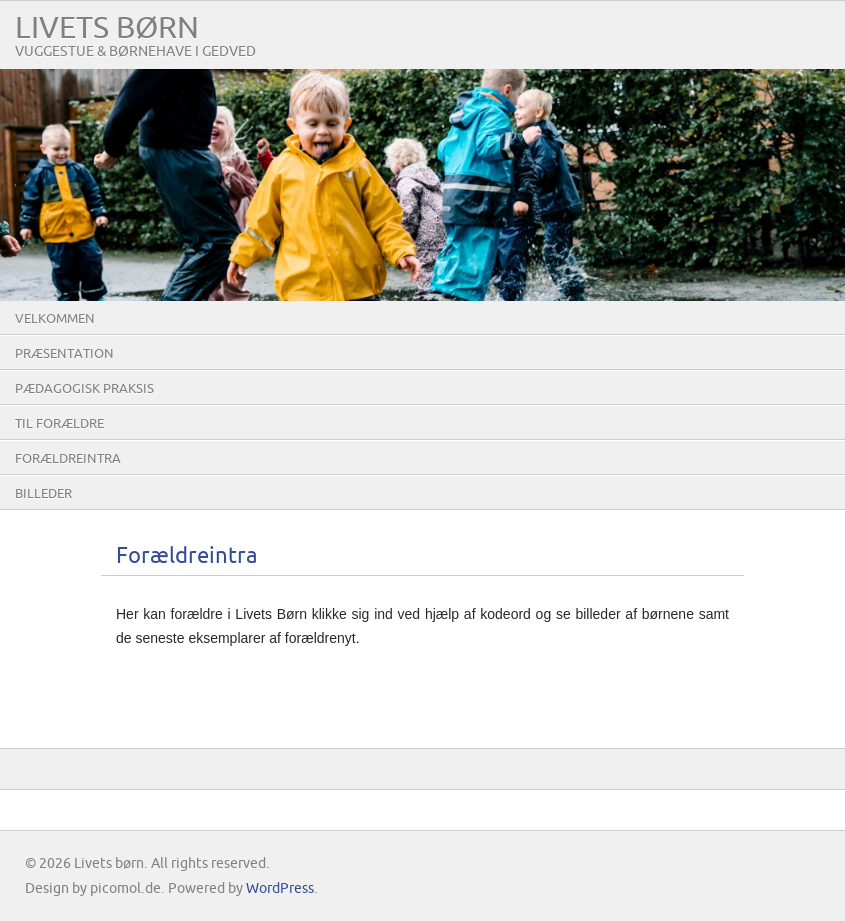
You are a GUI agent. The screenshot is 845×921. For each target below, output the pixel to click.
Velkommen (55, 319)
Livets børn (107, 28)
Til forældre (59, 424)
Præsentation (64, 354)
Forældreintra (68, 459)
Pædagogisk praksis (84, 389)
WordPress (280, 888)
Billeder (43, 494)
